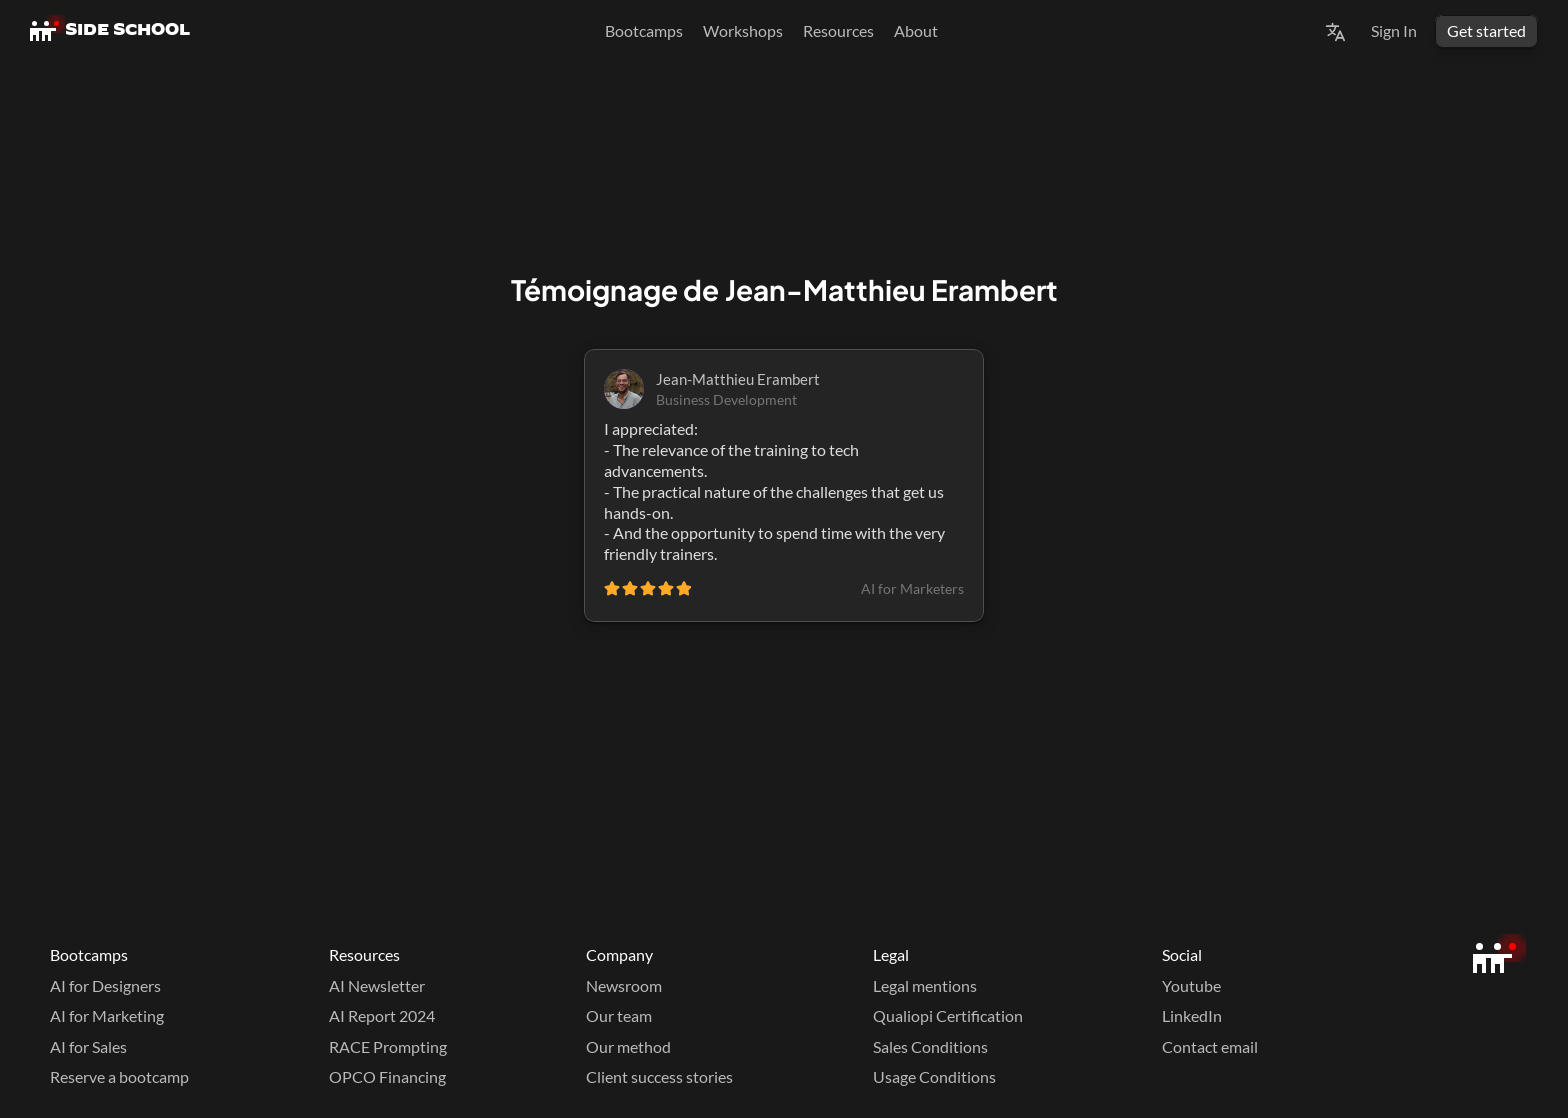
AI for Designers (105, 985)
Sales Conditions (930, 1046)
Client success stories (659, 1076)
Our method (628, 1046)
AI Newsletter (377, 985)
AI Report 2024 (382, 1015)
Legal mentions (925, 985)
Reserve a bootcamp (119, 1076)
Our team (619, 1015)
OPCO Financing (387, 1076)
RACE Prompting (388, 1046)
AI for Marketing (107, 1015)
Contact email (1210, 1046)
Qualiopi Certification (948, 1015)
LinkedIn (1192, 1015)
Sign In (1394, 30)
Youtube (1191, 985)
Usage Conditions (934, 1076)
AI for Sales (88, 1046)
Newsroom (624, 985)
